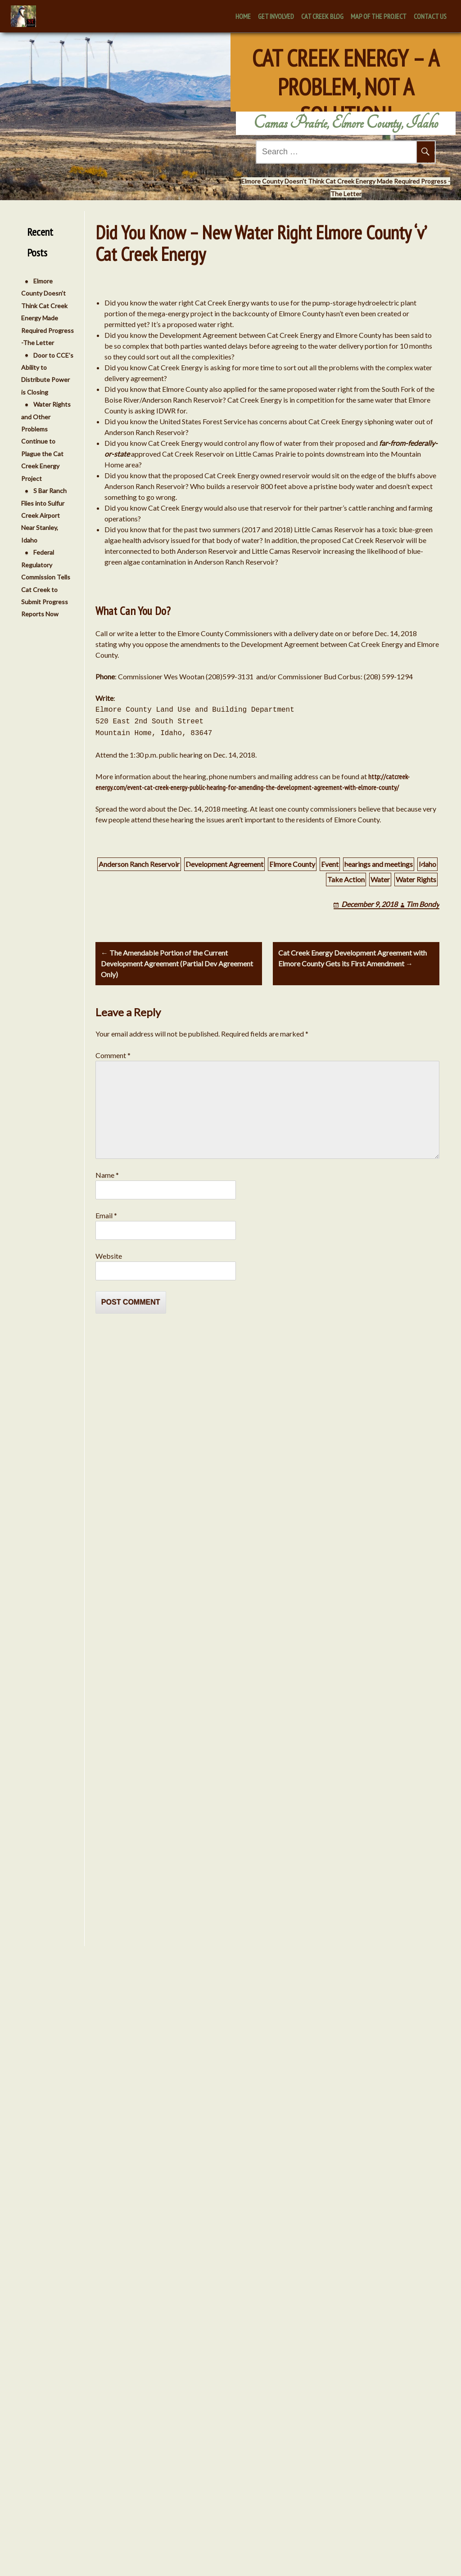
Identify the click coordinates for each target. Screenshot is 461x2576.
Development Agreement (224, 864)
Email (106, 1215)
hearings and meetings (378, 864)
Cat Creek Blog (322, 16)
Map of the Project (379, 16)
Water (380, 879)
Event (330, 864)
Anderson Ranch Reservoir (139, 864)
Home (243, 16)
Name (107, 1175)
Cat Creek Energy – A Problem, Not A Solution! (346, 70)
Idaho (427, 864)
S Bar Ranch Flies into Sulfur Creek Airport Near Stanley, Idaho (40, 515)
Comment (113, 1055)
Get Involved (276, 16)
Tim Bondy (422, 904)
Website (108, 1256)
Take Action (346, 879)
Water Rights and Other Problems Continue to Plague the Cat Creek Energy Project (42, 441)
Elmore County (292, 864)
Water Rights (416, 879)
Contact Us (430, 16)
